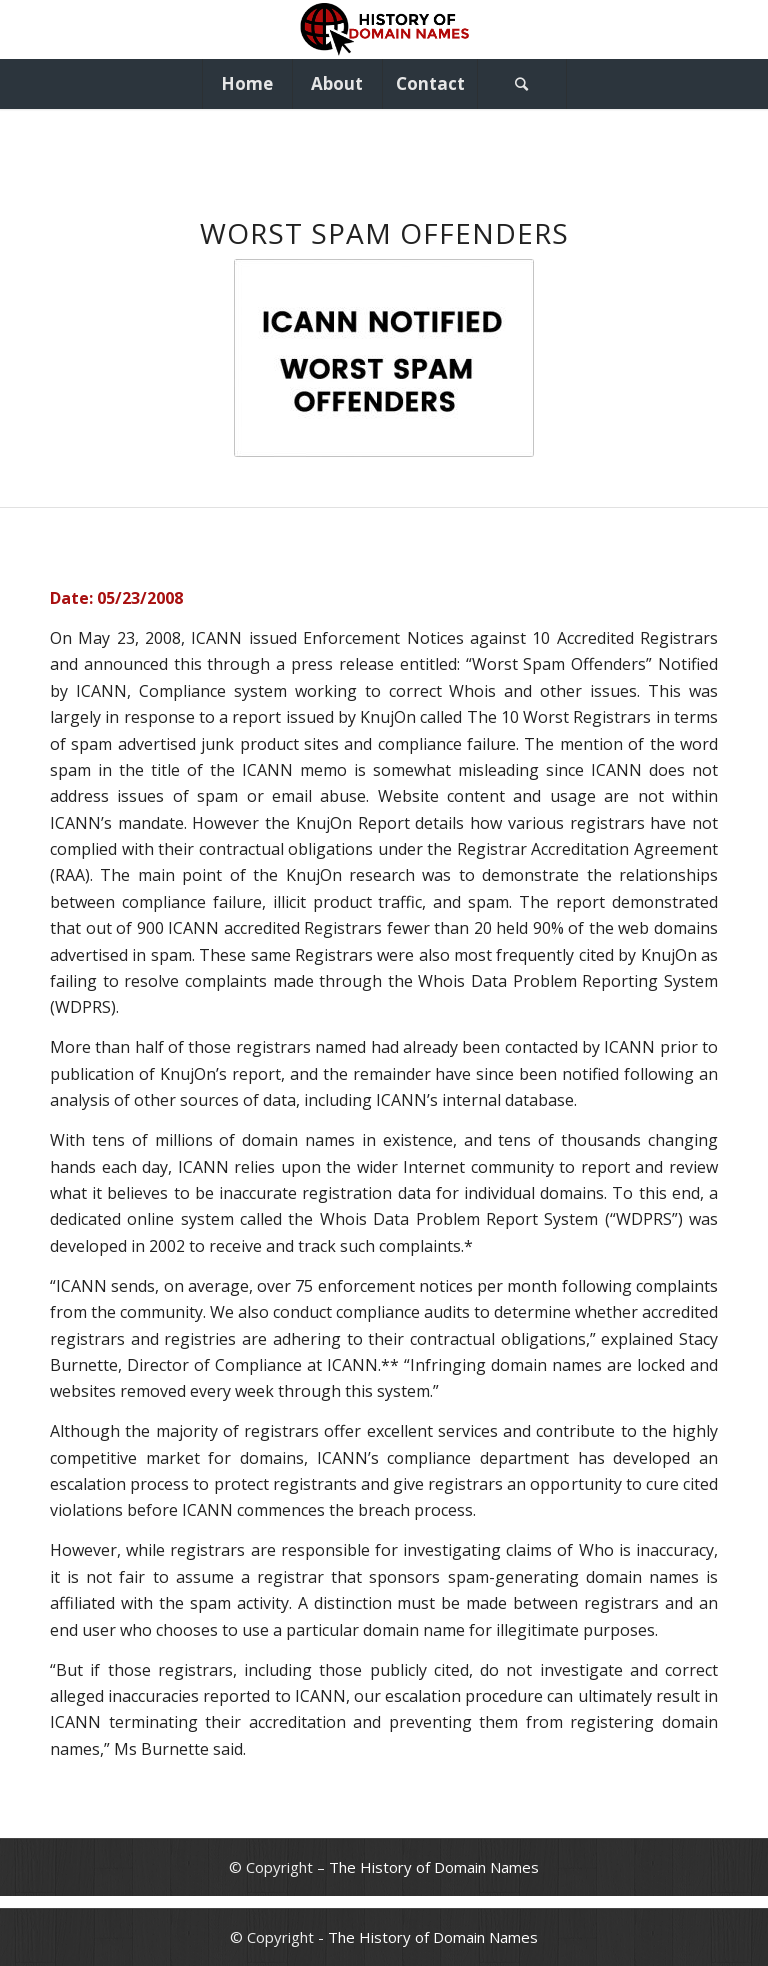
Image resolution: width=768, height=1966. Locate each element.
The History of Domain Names (434, 1867)
